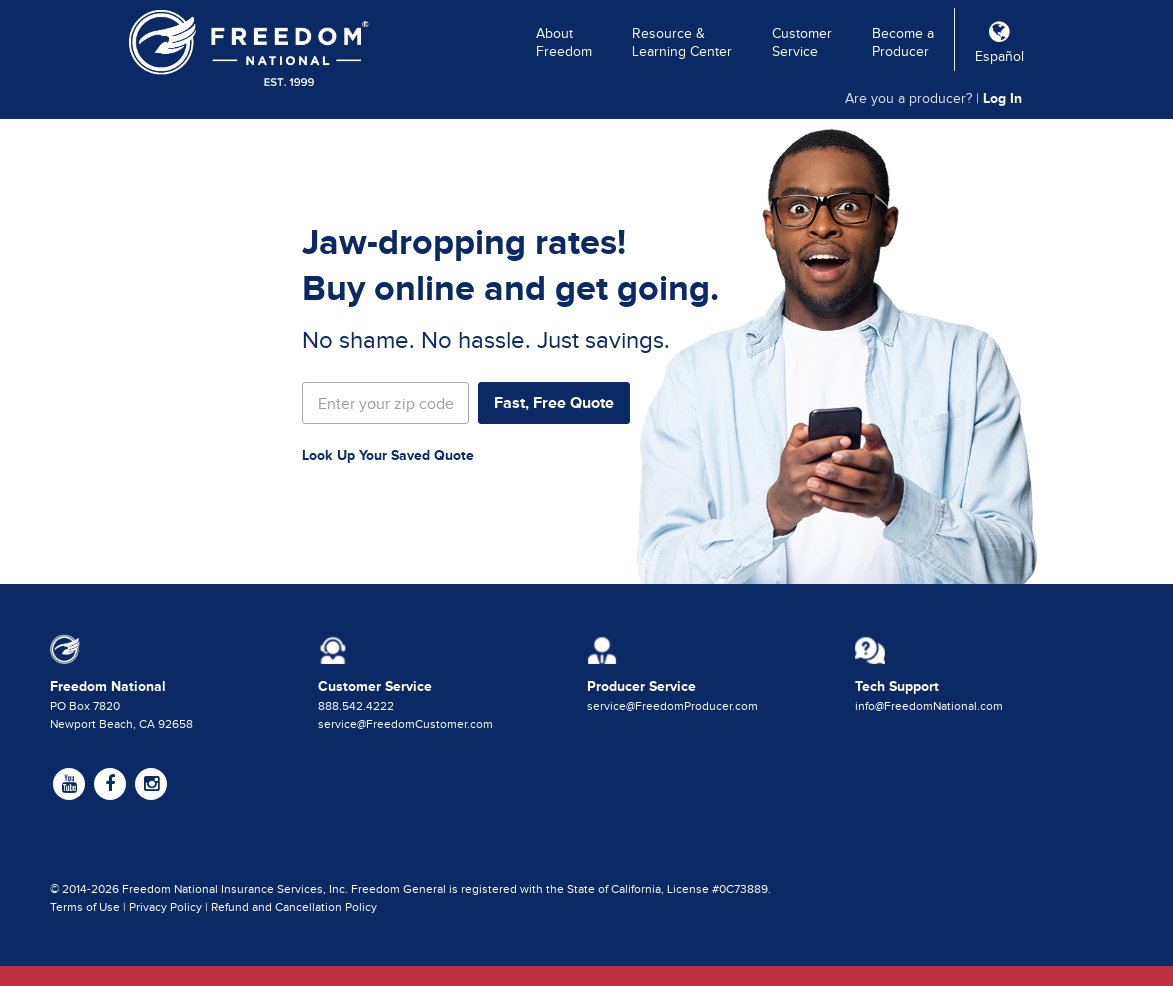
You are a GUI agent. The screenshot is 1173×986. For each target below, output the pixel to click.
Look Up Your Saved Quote (388, 455)
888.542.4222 (356, 706)
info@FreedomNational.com (929, 706)
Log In (1002, 98)
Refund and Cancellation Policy (294, 907)
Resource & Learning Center (682, 42)
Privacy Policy (165, 907)
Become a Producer (903, 42)
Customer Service (802, 42)
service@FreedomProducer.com (672, 706)
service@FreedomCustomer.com (405, 724)
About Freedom (564, 42)
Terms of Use (85, 907)
